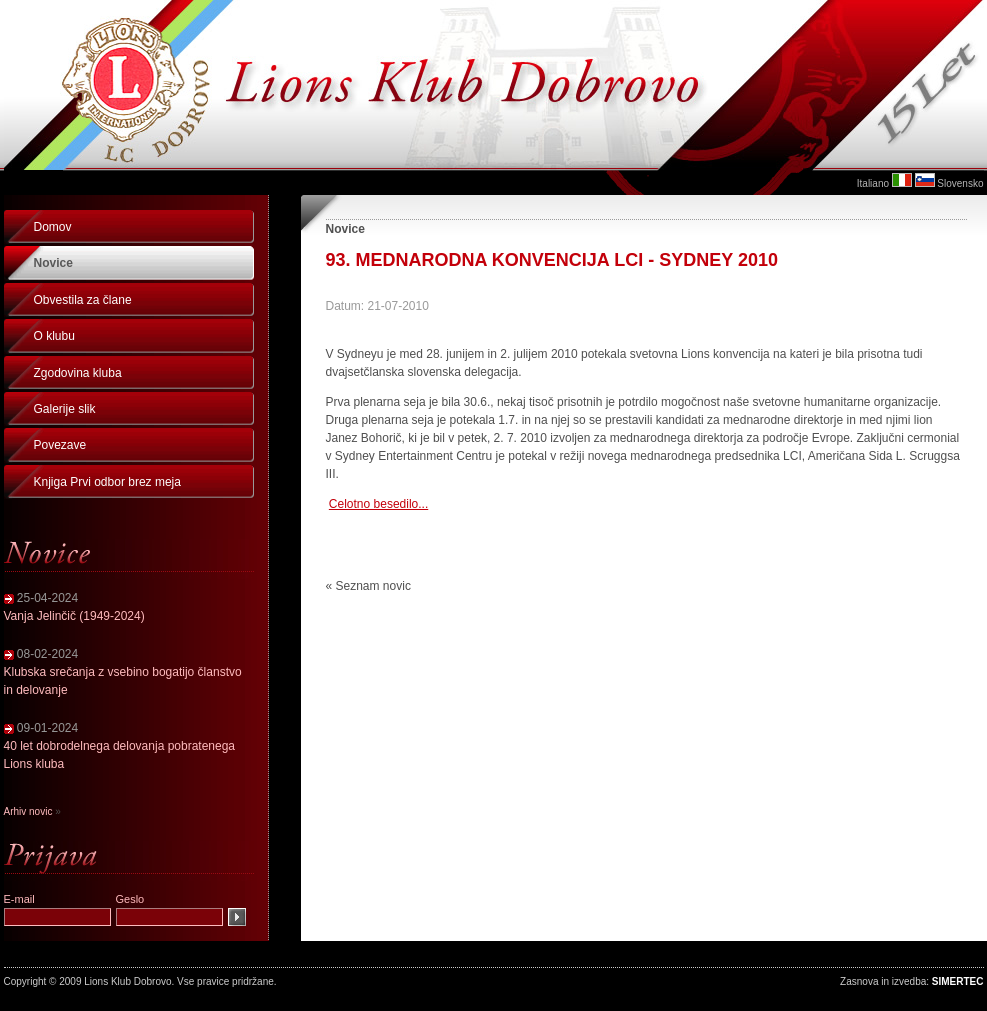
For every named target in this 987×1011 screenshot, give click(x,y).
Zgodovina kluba (78, 373)
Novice (53, 263)
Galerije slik (65, 409)
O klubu (54, 336)
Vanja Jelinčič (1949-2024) (74, 616)
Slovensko (960, 183)
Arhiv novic (28, 811)
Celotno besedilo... (378, 504)
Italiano (873, 183)
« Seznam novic (368, 586)
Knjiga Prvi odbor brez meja (107, 482)
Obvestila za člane (83, 300)
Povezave (60, 445)
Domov (53, 227)
